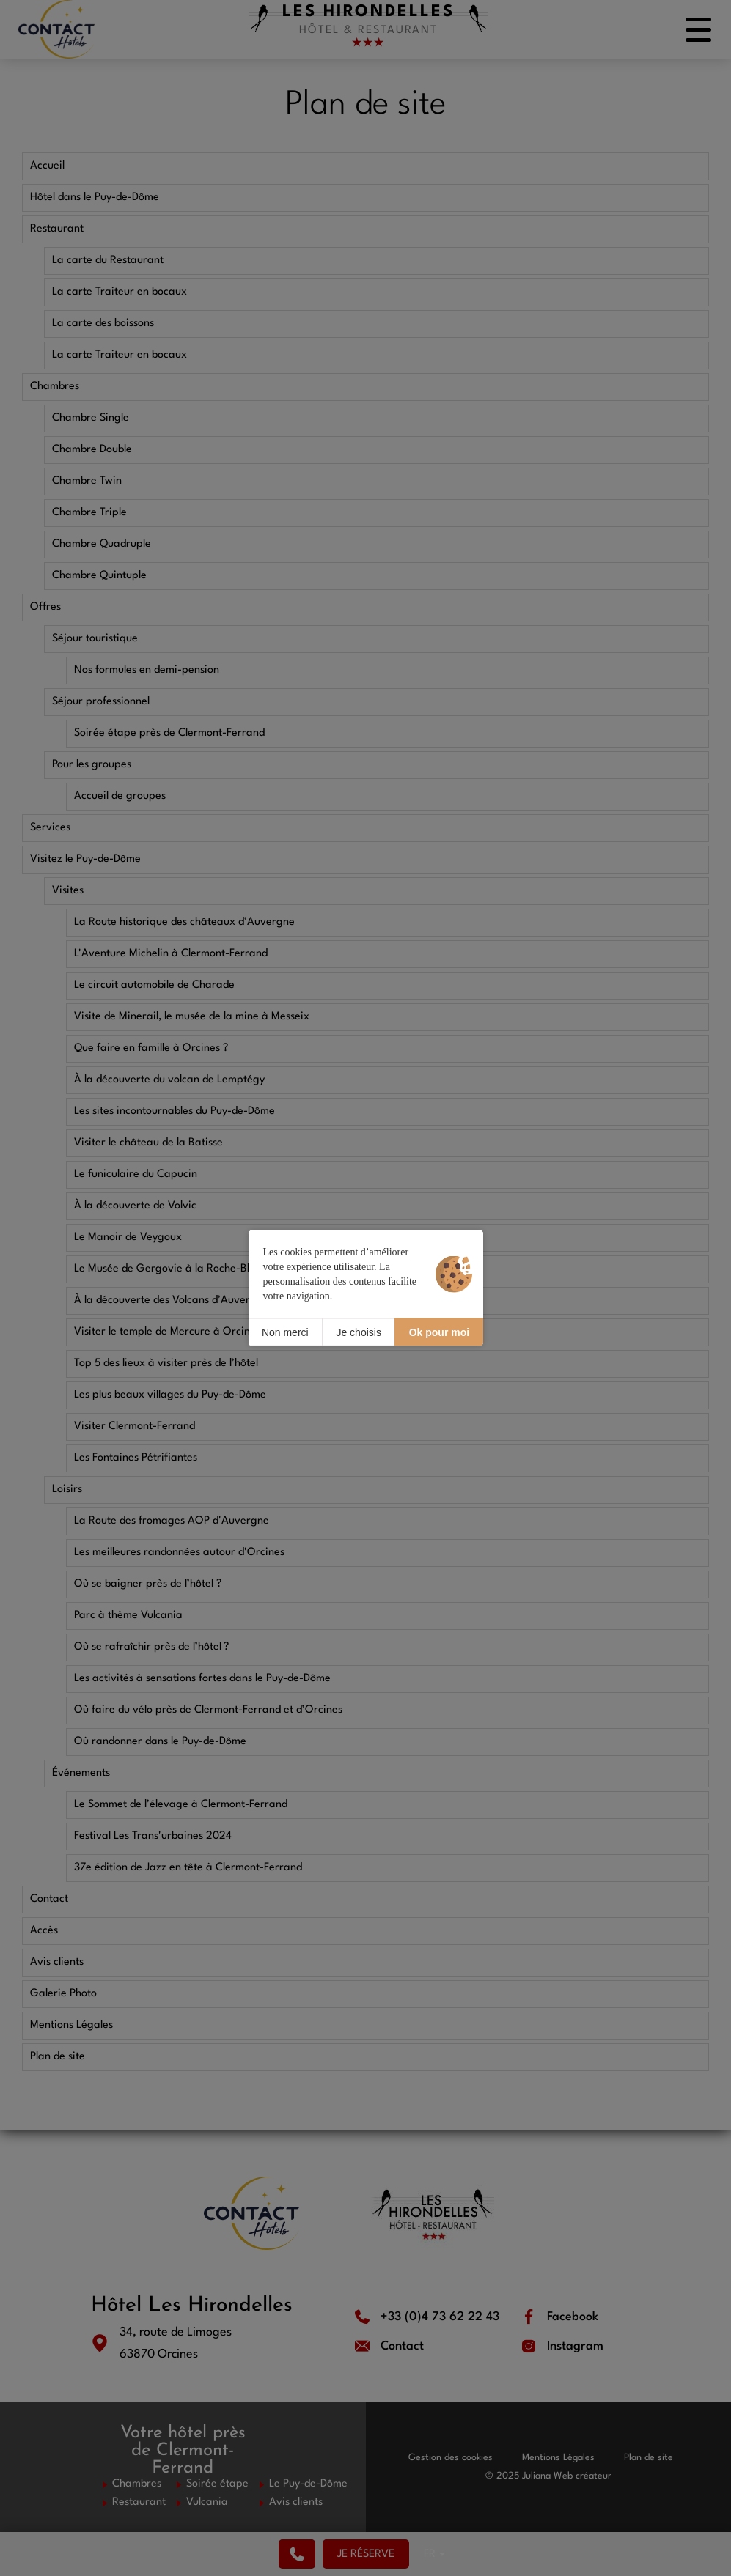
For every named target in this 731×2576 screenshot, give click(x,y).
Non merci (285, 1331)
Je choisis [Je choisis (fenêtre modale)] (358, 1331)
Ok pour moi (439, 1331)
